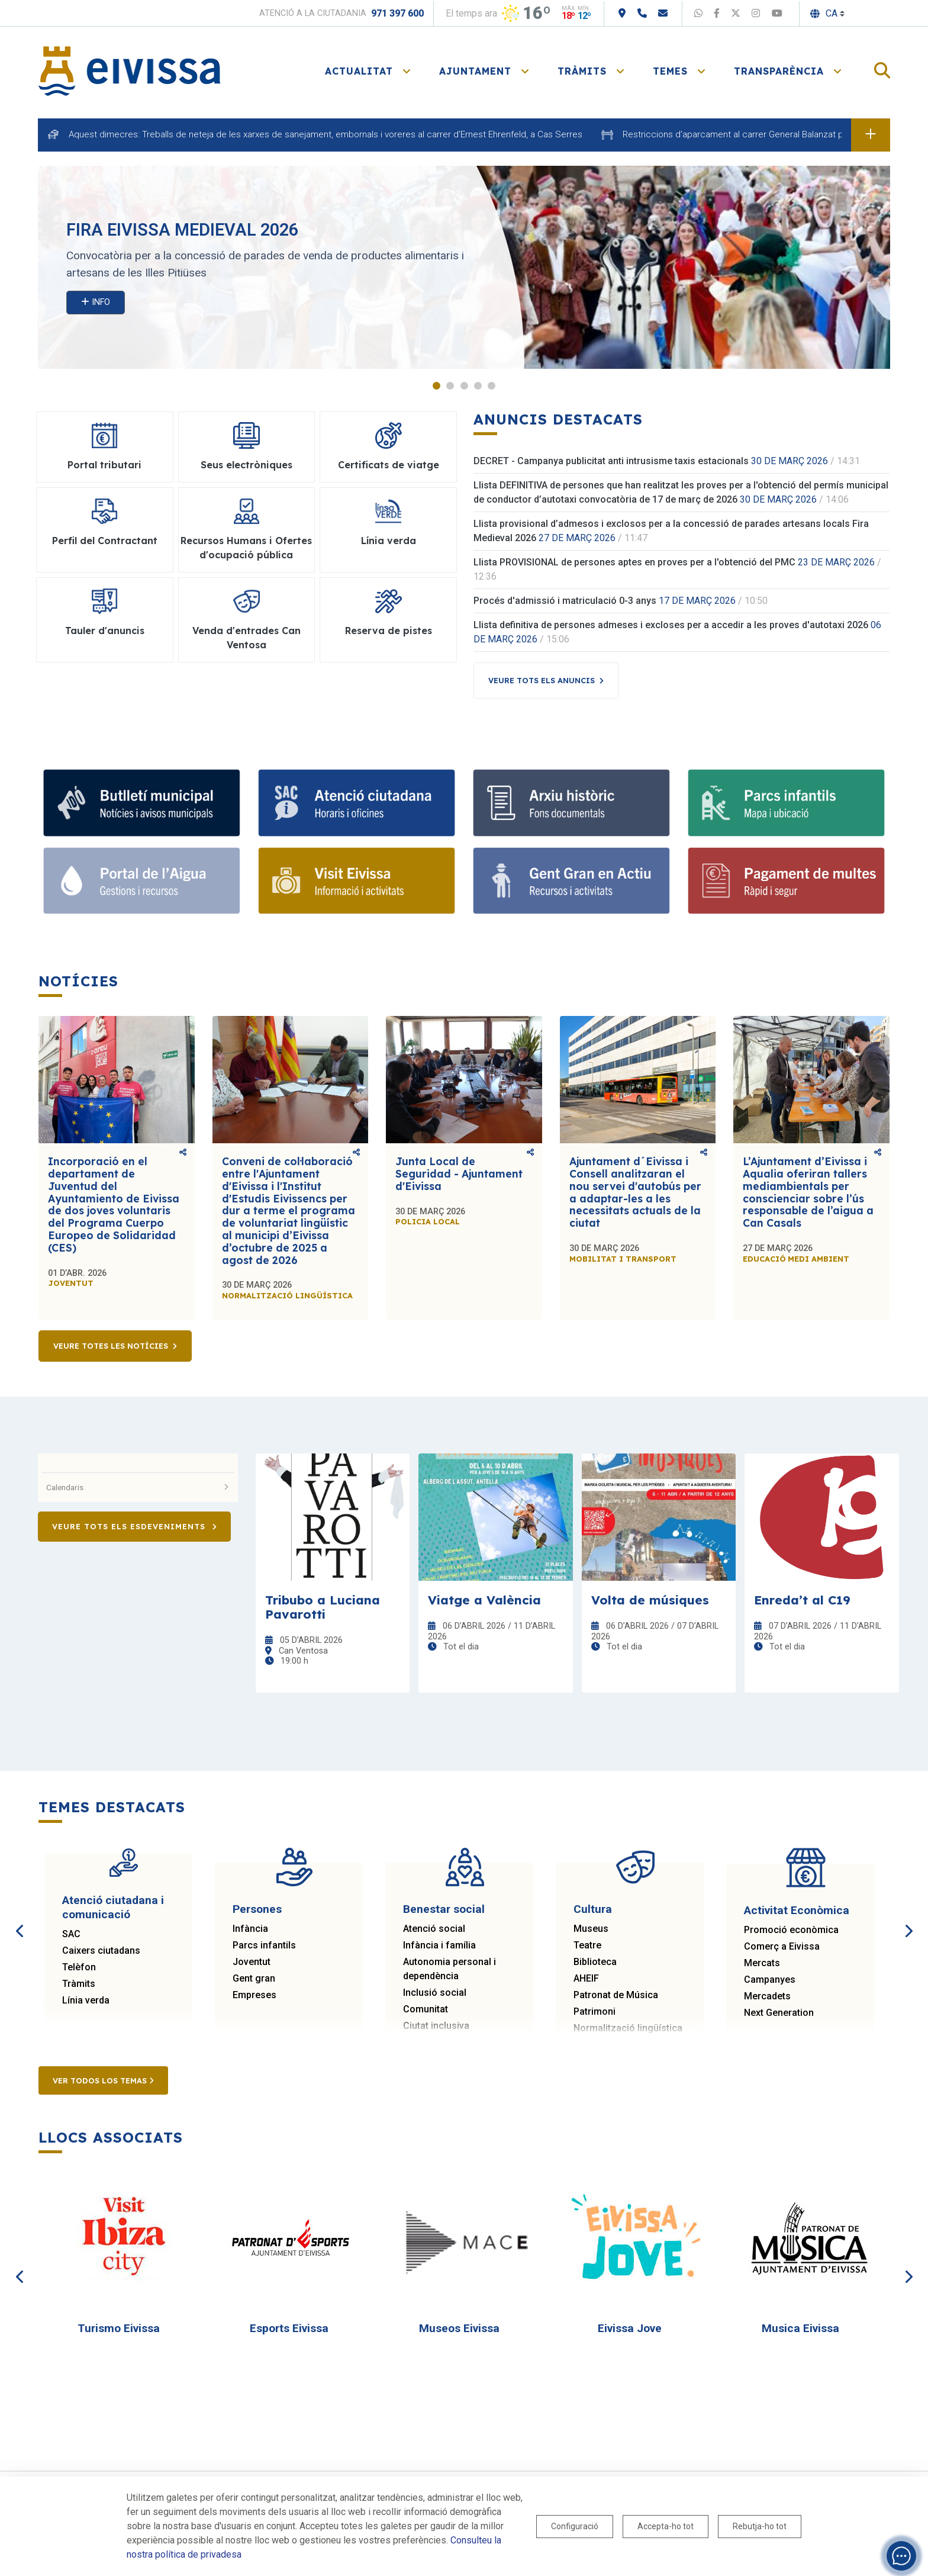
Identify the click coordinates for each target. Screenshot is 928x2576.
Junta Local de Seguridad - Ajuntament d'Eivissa (459, 1173)
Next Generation (779, 2012)
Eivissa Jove (630, 2328)
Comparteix (182, 1152)
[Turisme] (356, 881)
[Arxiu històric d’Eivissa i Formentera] (571, 802)
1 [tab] (436, 386)
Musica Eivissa (800, 2328)
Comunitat (425, 2009)
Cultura (592, 1909)
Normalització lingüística (627, 2028)
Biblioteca (595, 1961)
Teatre (587, 1945)
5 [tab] (491, 386)
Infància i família (439, 1945)
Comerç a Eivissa (782, 1946)
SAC (71, 1934)
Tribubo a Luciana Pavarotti (322, 1607)
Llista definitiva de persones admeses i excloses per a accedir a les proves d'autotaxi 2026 (670, 625)
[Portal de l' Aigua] (141, 881)
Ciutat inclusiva (436, 2025)
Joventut (251, 1961)
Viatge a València (484, 1600)
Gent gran (254, 1978)
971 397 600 (397, 13)
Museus (590, 1928)
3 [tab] (464, 386)
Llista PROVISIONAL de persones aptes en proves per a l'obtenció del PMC (634, 562)
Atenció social (434, 1928)
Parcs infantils (264, 1945)
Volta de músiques (650, 1600)
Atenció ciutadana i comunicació (113, 1907)
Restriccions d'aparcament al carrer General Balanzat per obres (750, 134)
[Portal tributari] (786, 881)
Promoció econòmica (791, 1929)
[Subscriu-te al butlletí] (141, 802)
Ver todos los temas (103, 2080)
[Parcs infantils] (786, 802)
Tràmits (78, 1983)
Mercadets (767, 1996)
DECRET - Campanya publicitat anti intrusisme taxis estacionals (611, 461)
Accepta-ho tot (665, 2526)
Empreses (254, 1995)
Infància (250, 1928)
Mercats (762, 1963)
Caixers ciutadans (101, 1950)
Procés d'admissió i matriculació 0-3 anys (564, 600)
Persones (257, 1909)
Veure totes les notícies (110, 1345)
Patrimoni (594, 2011)
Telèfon (79, 1967)
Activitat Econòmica (796, 1910)
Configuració (574, 2526)
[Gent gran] (571, 881)
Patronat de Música (615, 1995)
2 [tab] (450, 386)
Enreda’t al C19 (802, 1600)
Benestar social (444, 1909)
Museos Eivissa (459, 2328)
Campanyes (769, 1979)
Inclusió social (434, 1992)
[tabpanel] (464, 267)
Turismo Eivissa (119, 2328)
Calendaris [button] (138, 1487)
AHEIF (586, 1978)
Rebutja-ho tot (760, 2526)
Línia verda (85, 2000)
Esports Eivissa (289, 2328)
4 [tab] (478, 386)
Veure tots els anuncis (541, 680)
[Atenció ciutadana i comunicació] (356, 802)
